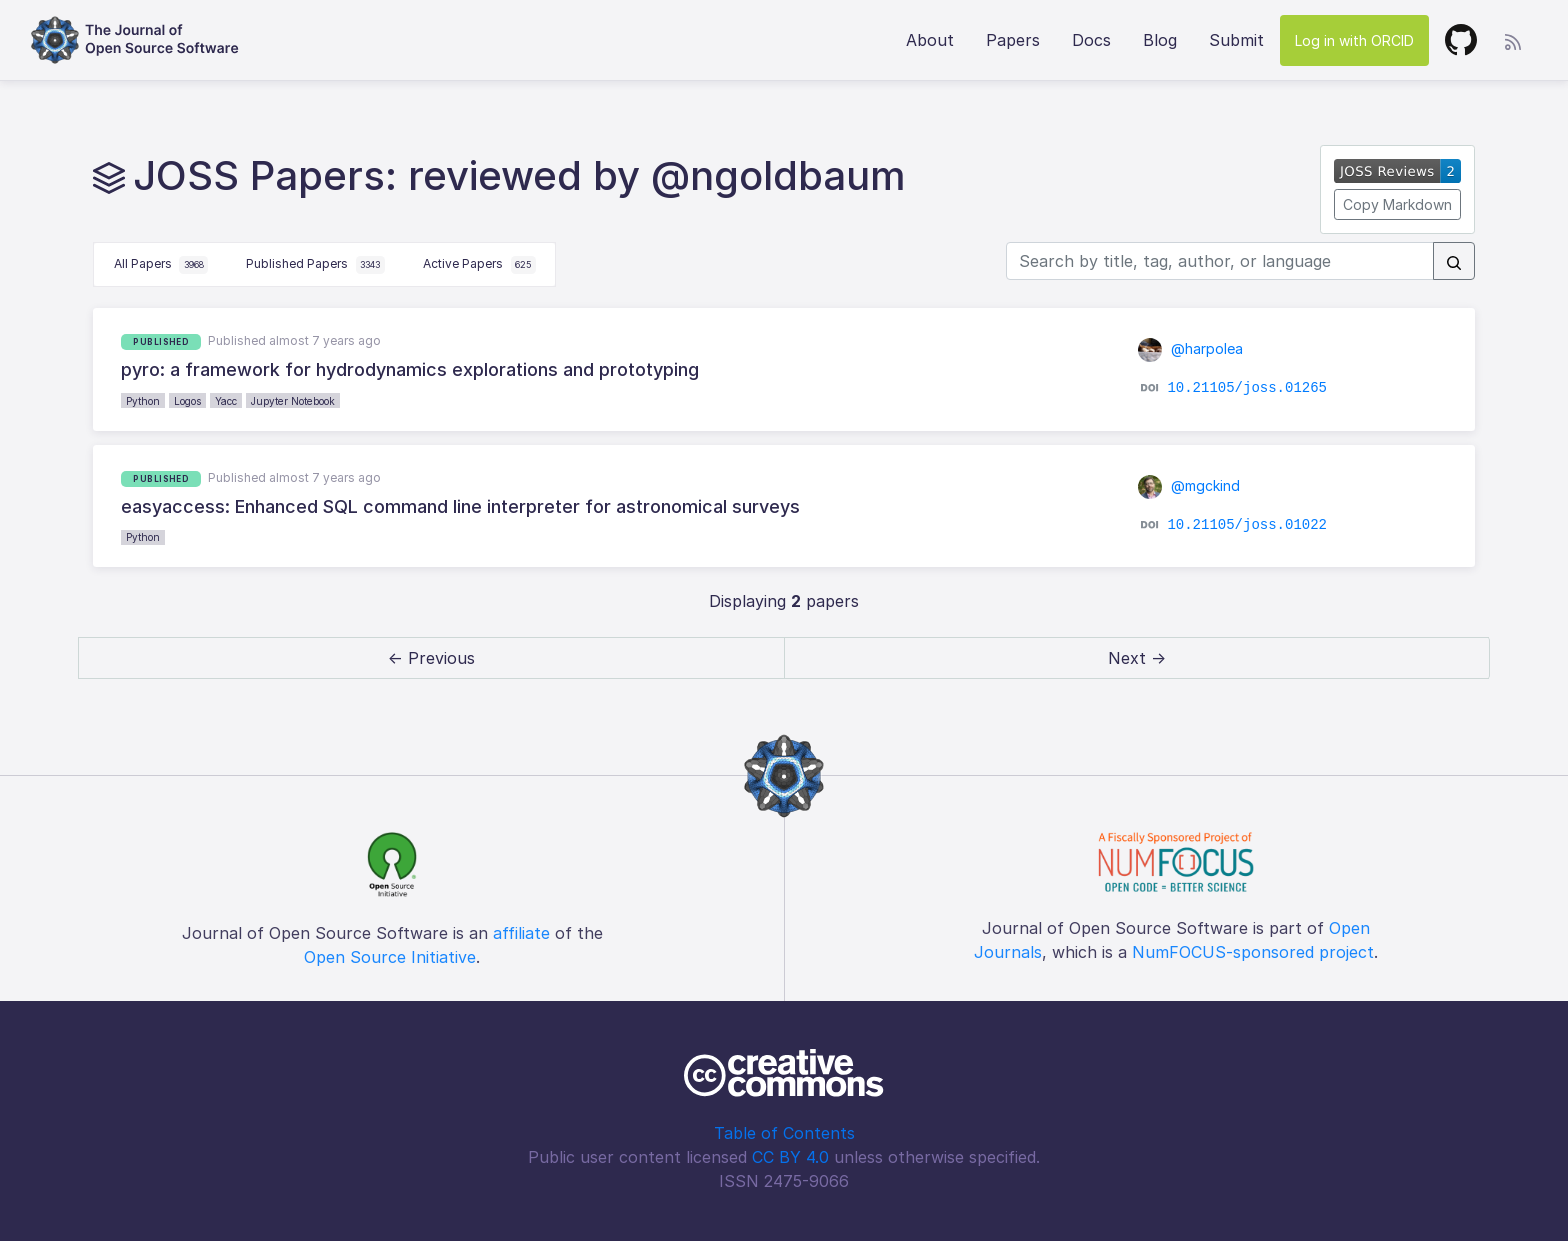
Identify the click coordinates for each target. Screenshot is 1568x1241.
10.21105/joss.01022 (1247, 525)
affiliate (521, 933)
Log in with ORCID (1354, 40)
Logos (187, 401)
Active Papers (479, 265)
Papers (1013, 40)
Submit (1236, 40)
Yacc (226, 401)
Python (143, 401)
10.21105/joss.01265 (1247, 388)
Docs (1091, 40)
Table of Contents (784, 1133)
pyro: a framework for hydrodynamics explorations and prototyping (410, 369)
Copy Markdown (1397, 204)
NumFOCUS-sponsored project (1253, 952)
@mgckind (1189, 485)
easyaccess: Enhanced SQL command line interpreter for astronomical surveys (460, 506)
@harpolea (1191, 348)
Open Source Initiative (390, 957)
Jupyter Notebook (293, 401)
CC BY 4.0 (790, 1157)
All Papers (161, 265)
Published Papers (315, 265)
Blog (1160, 40)
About (930, 40)
